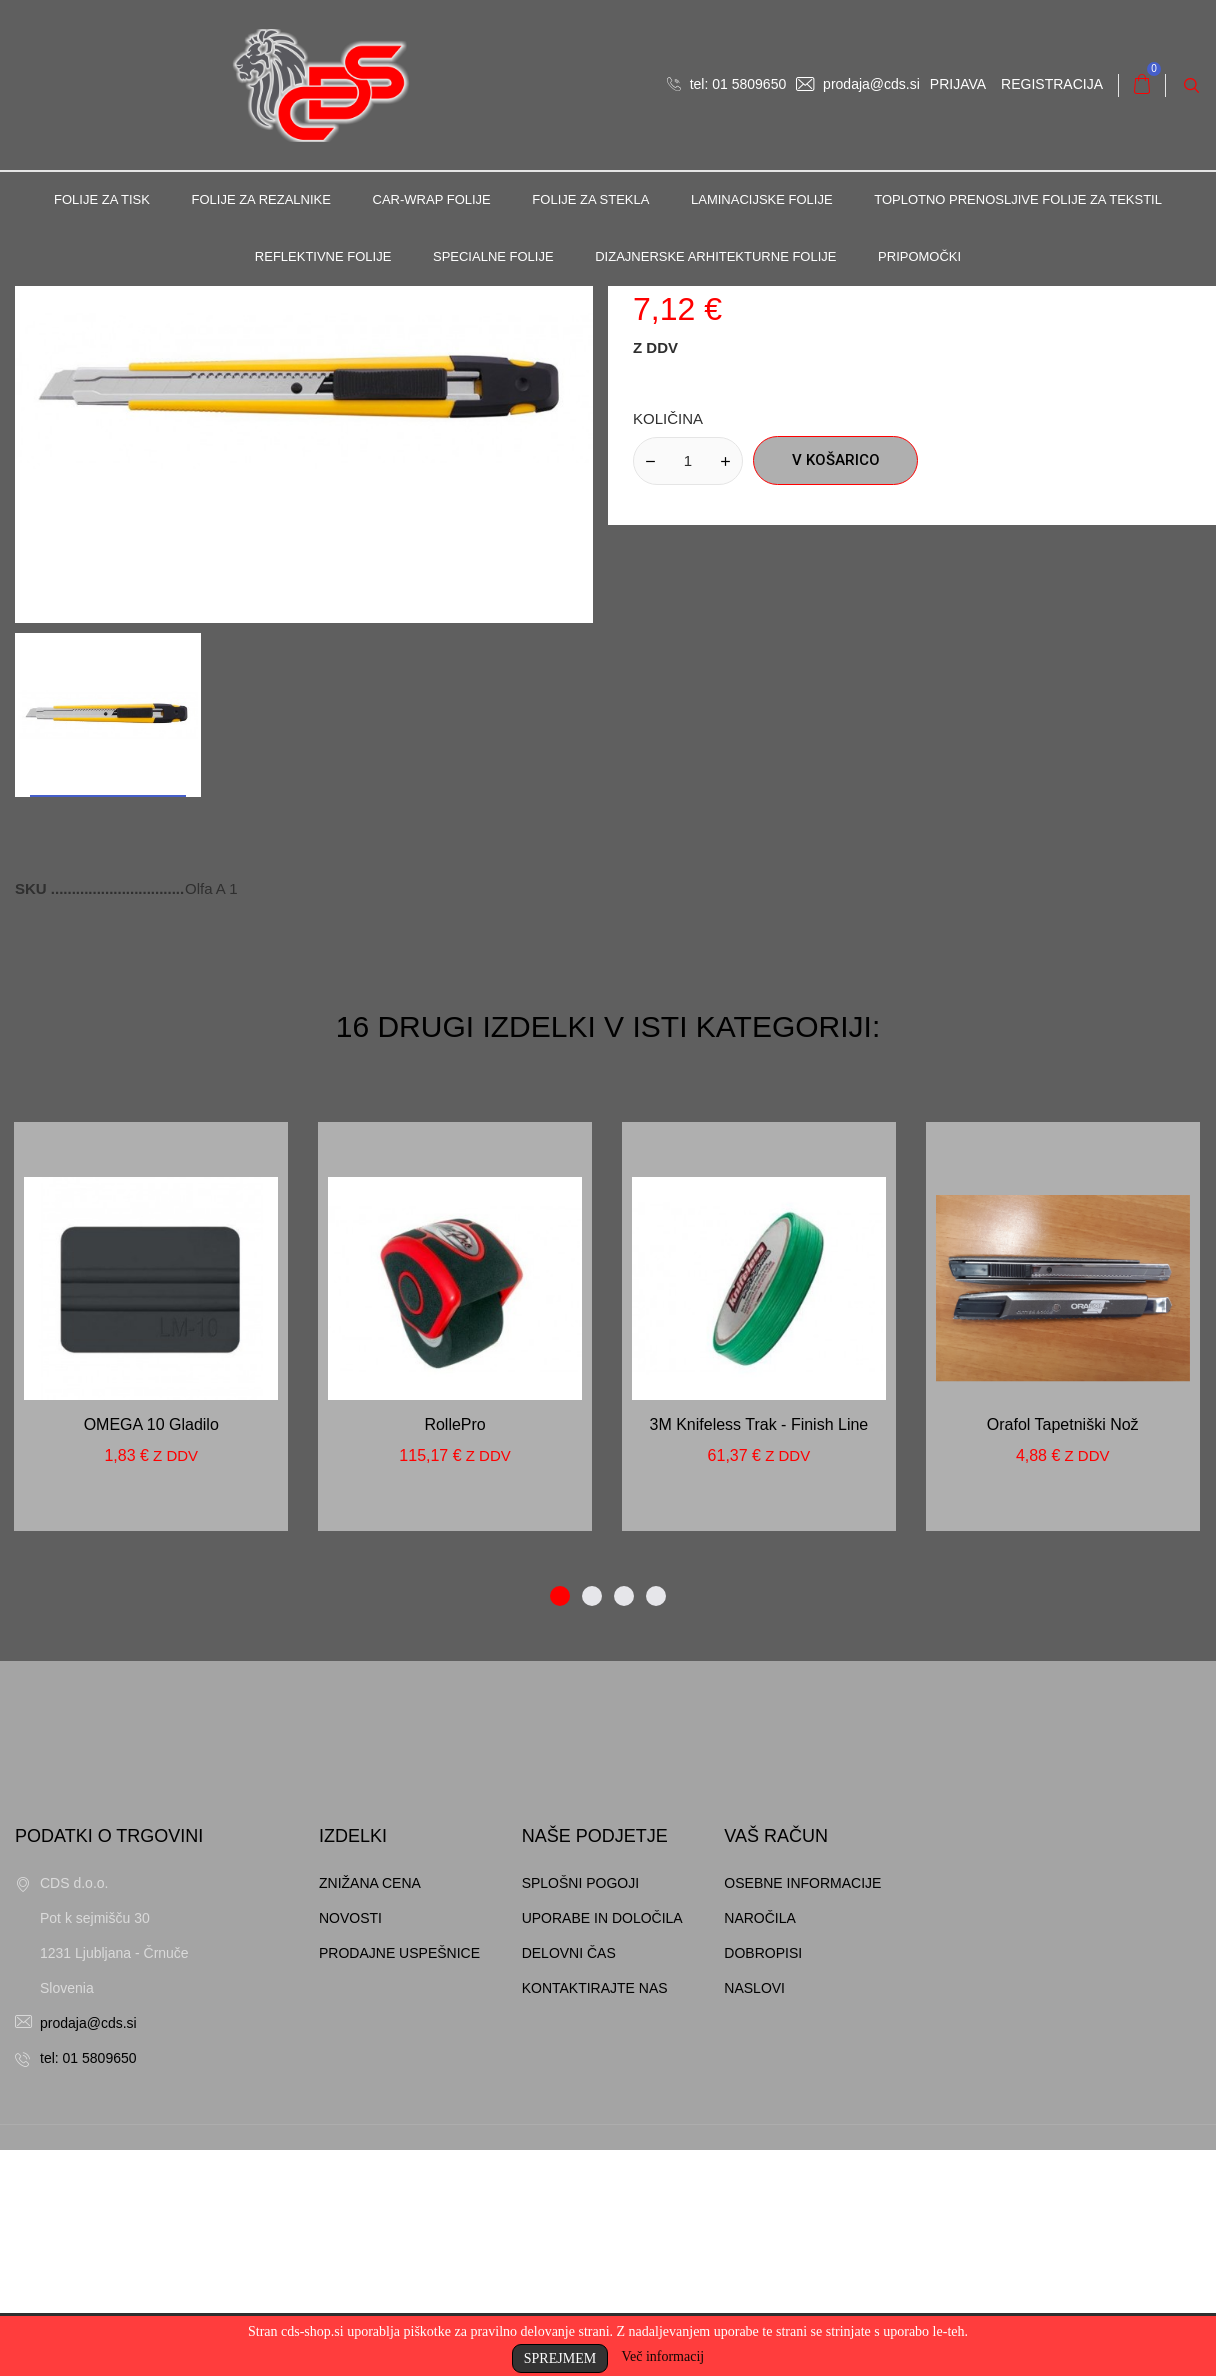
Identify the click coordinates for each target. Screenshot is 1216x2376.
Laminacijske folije (762, 199)
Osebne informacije (802, 2109)
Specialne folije (493, 256)
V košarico (836, 686)
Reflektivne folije (323, 256)
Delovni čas (569, 2179)
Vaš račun (776, 2062)
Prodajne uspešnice (399, 2179)
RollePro (454, 1650)
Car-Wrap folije (432, 199)
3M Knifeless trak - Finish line (759, 1650)
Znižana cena (370, 2109)
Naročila (760, 2144)
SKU (33, 1114)
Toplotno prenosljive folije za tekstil (1018, 199)
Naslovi (754, 2214)
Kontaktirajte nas (595, 2214)
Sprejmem (560, 2358)
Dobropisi (763, 2179)
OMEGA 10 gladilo (151, 1650)
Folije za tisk (102, 199)
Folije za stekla (590, 199)
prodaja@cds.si (858, 84)
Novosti (350, 2144)
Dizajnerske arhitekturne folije (715, 256)
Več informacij (662, 2356)
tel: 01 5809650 (726, 84)
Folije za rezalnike (261, 199)
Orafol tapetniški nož (1063, 1650)
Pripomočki (919, 256)
